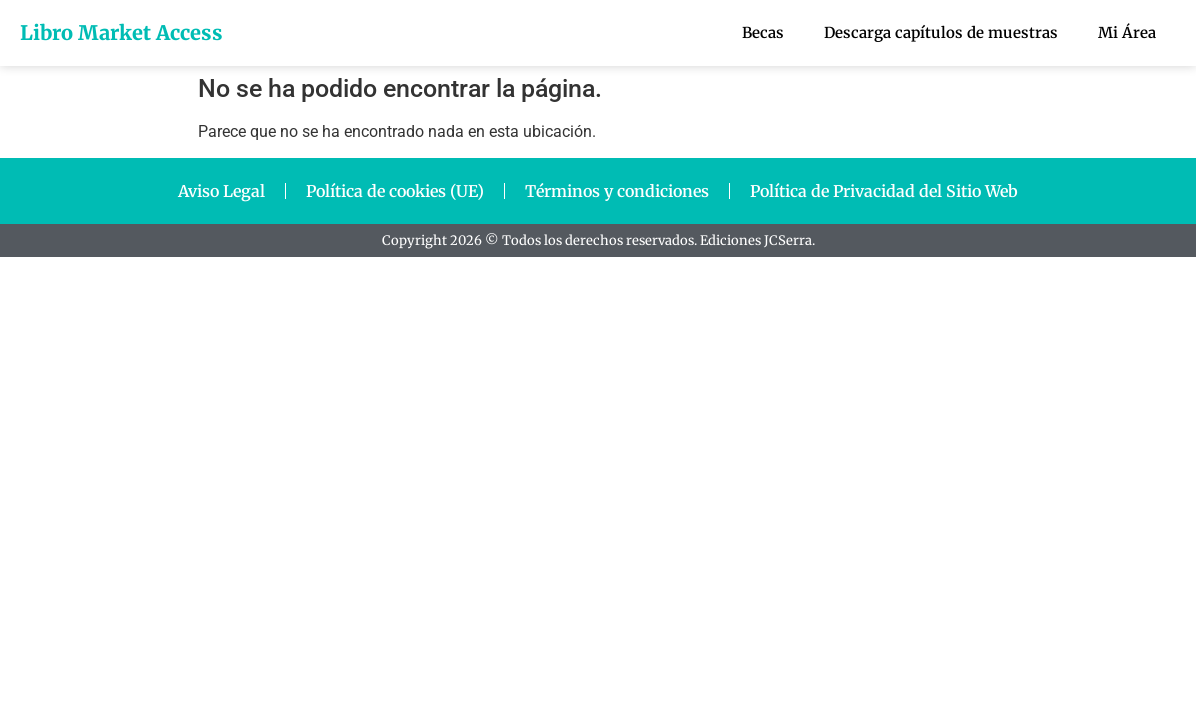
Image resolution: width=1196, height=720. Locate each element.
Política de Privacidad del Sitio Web (884, 191)
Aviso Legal (221, 191)
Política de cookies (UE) (395, 191)
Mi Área (1127, 32)
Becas (763, 32)
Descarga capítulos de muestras (941, 32)
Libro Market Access (121, 32)
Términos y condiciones (617, 191)
